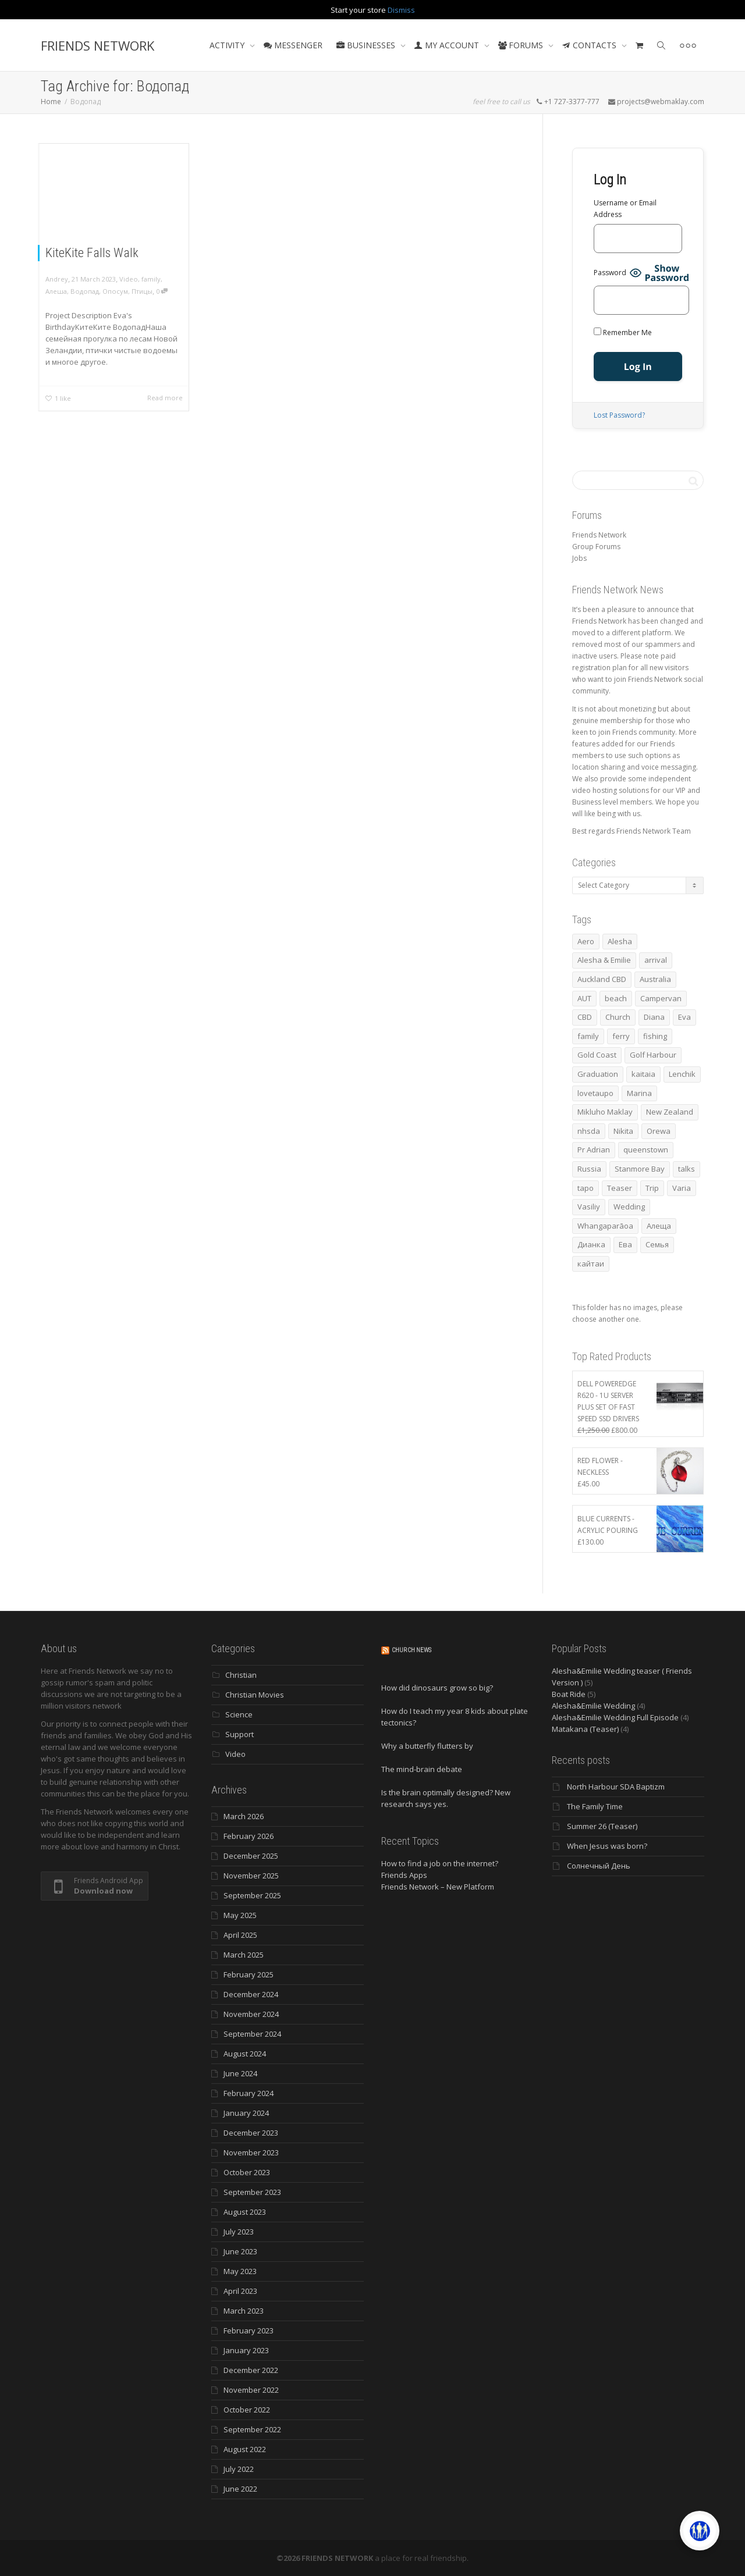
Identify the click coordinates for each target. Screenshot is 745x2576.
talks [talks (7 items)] (686, 1169)
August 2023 (245, 2212)
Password (610, 272)
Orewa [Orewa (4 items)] (658, 1131)
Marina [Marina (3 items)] (639, 1093)
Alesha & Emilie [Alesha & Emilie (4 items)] (604, 960)
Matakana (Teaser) (585, 1729)
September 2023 (252, 2192)
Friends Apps (404, 1875)
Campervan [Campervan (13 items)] (661, 998)
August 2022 (245, 2449)
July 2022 (239, 2469)
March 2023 (244, 2310)
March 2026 (244, 1816)
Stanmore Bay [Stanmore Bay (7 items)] (640, 1169)
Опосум (115, 291)
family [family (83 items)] (588, 1036)
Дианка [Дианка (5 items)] (591, 1244)
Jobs (579, 558)
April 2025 (240, 1935)
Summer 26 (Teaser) (602, 1826)
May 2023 (240, 2271)
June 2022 (240, 2489)
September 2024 (252, 2034)
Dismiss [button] (401, 10)
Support (239, 1734)
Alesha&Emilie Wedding (593, 1705)
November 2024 (251, 2014)
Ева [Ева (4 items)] (625, 1244)
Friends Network (599, 535)
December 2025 (251, 1856)
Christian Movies (254, 1694)
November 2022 (251, 2390)
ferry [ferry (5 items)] (621, 1036)
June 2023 (240, 2251)
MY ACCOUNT (447, 45)
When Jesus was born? (607, 1846)
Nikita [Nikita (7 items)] (623, 1131)
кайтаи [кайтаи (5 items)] (590, 1263)
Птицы (142, 291)
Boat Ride (569, 1694)
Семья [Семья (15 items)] (657, 1244)
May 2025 (240, 1915)
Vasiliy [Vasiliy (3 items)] (588, 1206)
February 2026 (249, 1836)
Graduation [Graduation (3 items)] (597, 1074)
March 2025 (244, 1954)
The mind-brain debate (421, 1769)
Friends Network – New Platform (437, 1886)
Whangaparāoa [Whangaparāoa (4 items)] (605, 1226)
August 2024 (245, 2053)
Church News (411, 1650)
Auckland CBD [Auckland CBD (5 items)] (601, 979)
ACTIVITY (228, 45)
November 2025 (251, 1875)
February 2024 (249, 2093)
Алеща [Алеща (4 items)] (659, 1226)
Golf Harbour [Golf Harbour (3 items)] (653, 1054)
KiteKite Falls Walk (92, 252)
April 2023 (240, 2291)
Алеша (56, 291)
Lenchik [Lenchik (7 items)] (682, 1074)
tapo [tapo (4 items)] (585, 1188)
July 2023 (239, 2231)
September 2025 (252, 1895)
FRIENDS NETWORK (97, 45)
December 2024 (251, 1994)
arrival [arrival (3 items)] (655, 960)
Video (128, 279)
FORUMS (521, 45)
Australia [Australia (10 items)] (655, 979)
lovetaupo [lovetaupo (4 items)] (595, 1093)
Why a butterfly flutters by (427, 1746)
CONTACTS (590, 45)
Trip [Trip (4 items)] (652, 1188)
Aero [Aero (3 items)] (585, 941)
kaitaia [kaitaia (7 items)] (643, 1074)
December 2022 (251, 2370)
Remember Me (623, 332)
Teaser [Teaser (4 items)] (619, 1188)
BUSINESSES (367, 45)
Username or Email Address (625, 208)
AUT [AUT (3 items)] (584, 998)
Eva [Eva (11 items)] (684, 1017)
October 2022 (247, 2409)
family (151, 279)
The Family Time (595, 1806)
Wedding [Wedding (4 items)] (629, 1206)
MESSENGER (293, 45)
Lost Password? (619, 415)
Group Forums (596, 547)
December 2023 (251, 2132)
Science (239, 1714)
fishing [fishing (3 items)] (655, 1036)
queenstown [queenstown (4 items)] (645, 1149)
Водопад (84, 291)
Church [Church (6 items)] (617, 1017)
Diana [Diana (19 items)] (654, 1017)
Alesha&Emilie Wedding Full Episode (615, 1717)
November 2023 (251, 2152)
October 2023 (247, 2172)
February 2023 (249, 2330)
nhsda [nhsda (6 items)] (588, 1131)
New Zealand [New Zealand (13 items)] (669, 1111)
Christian (241, 1675)
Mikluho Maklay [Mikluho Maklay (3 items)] (605, 1111)
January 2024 (246, 2113)
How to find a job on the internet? (439, 1863)
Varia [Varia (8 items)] (681, 1188)
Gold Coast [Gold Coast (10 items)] (596, 1054)
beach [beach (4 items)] (616, 998)
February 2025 (249, 1974)
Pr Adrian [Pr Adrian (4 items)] (593, 1149)
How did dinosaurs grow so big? (437, 1687)
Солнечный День (598, 1865)
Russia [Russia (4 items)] (589, 1169)
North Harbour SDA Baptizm (616, 1786)
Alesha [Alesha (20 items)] (620, 941)
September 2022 (252, 2429)
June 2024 (240, 2073)
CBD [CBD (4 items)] (584, 1017)
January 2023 (246, 2350)
